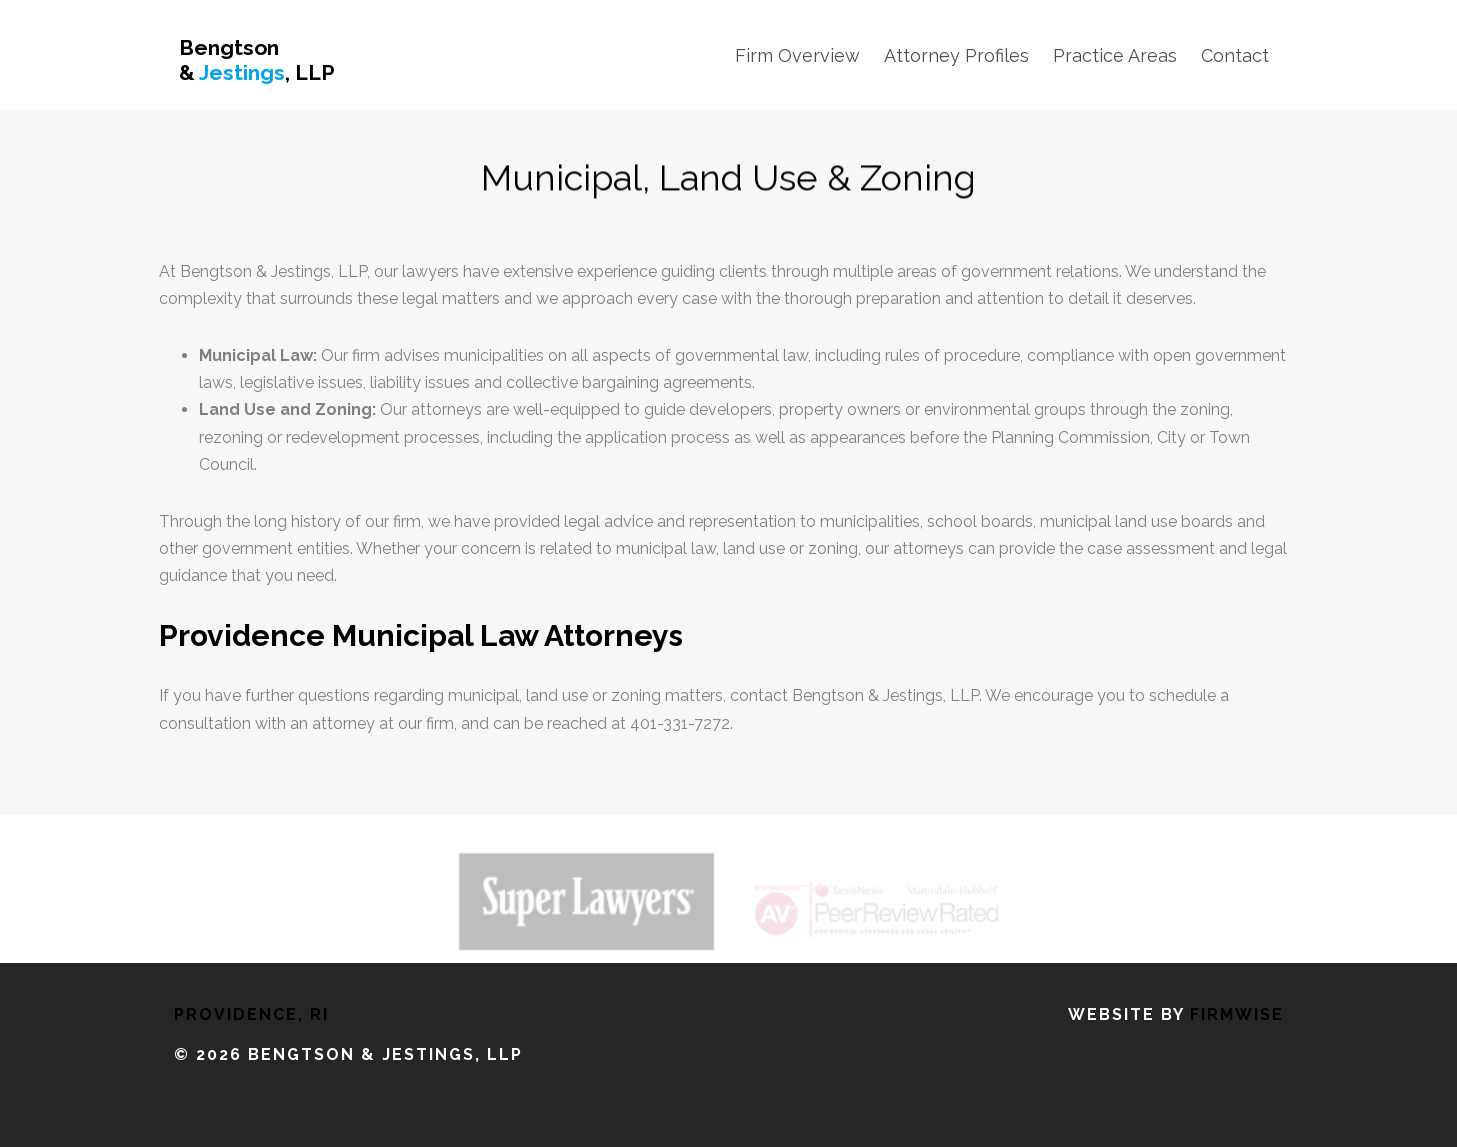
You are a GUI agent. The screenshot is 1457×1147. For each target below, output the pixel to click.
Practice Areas (1115, 55)
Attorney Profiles (956, 55)
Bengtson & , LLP (257, 60)
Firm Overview (797, 55)
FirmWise (1237, 1014)
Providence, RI (251, 1014)
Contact (1235, 55)
